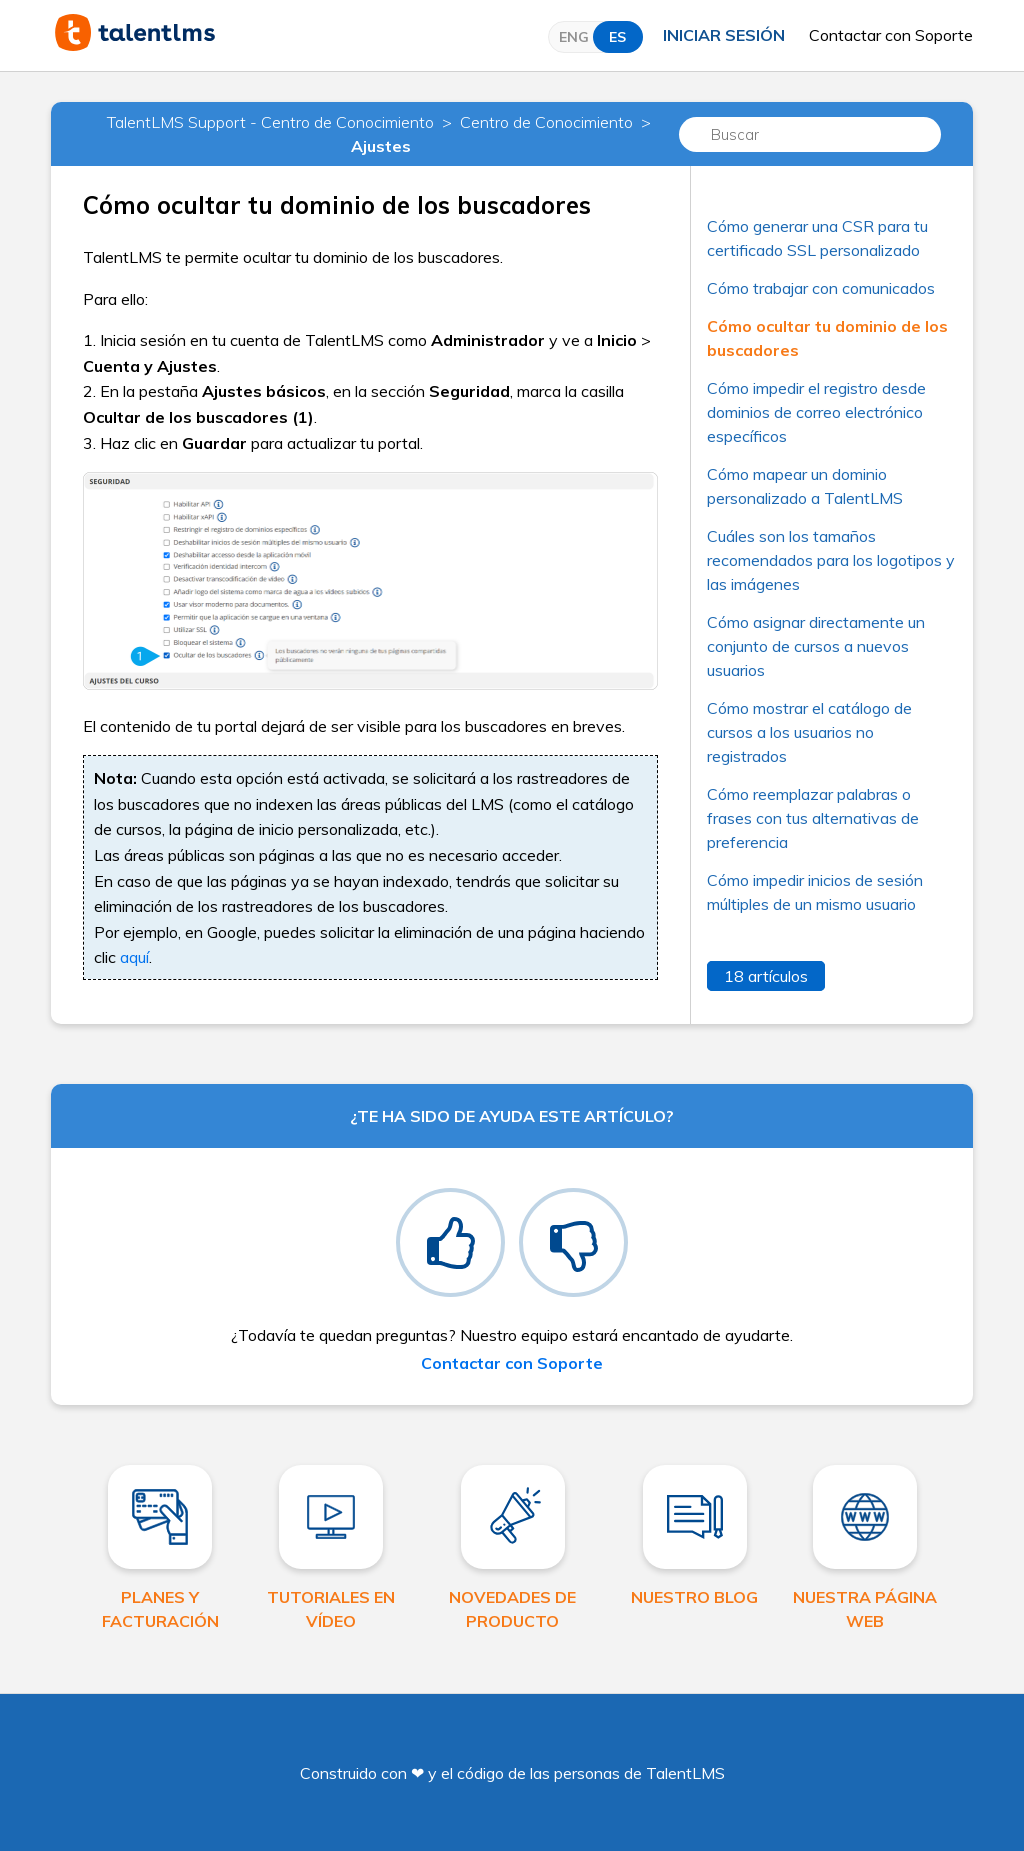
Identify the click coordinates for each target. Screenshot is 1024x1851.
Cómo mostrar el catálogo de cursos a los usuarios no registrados (809, 732)
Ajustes (381, 146)
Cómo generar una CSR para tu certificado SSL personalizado (817, 238)
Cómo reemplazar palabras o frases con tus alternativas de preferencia (813, 818)
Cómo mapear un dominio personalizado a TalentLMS (805, 486)
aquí (134, 957)
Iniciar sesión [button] (724, 35)
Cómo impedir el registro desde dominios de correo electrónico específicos (816, 412)
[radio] (450, 1242)
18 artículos (766, 976)
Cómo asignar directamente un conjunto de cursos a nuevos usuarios (816, 646)
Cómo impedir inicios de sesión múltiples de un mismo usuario (815, 892)
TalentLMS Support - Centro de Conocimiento (270, 122)
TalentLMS (685, 1773)
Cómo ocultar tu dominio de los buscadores (827, 338)
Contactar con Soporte (891, 35)
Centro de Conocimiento (546, 122)
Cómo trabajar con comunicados (821, 288)
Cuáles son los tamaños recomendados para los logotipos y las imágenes (831, 560)
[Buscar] (810, 134)
